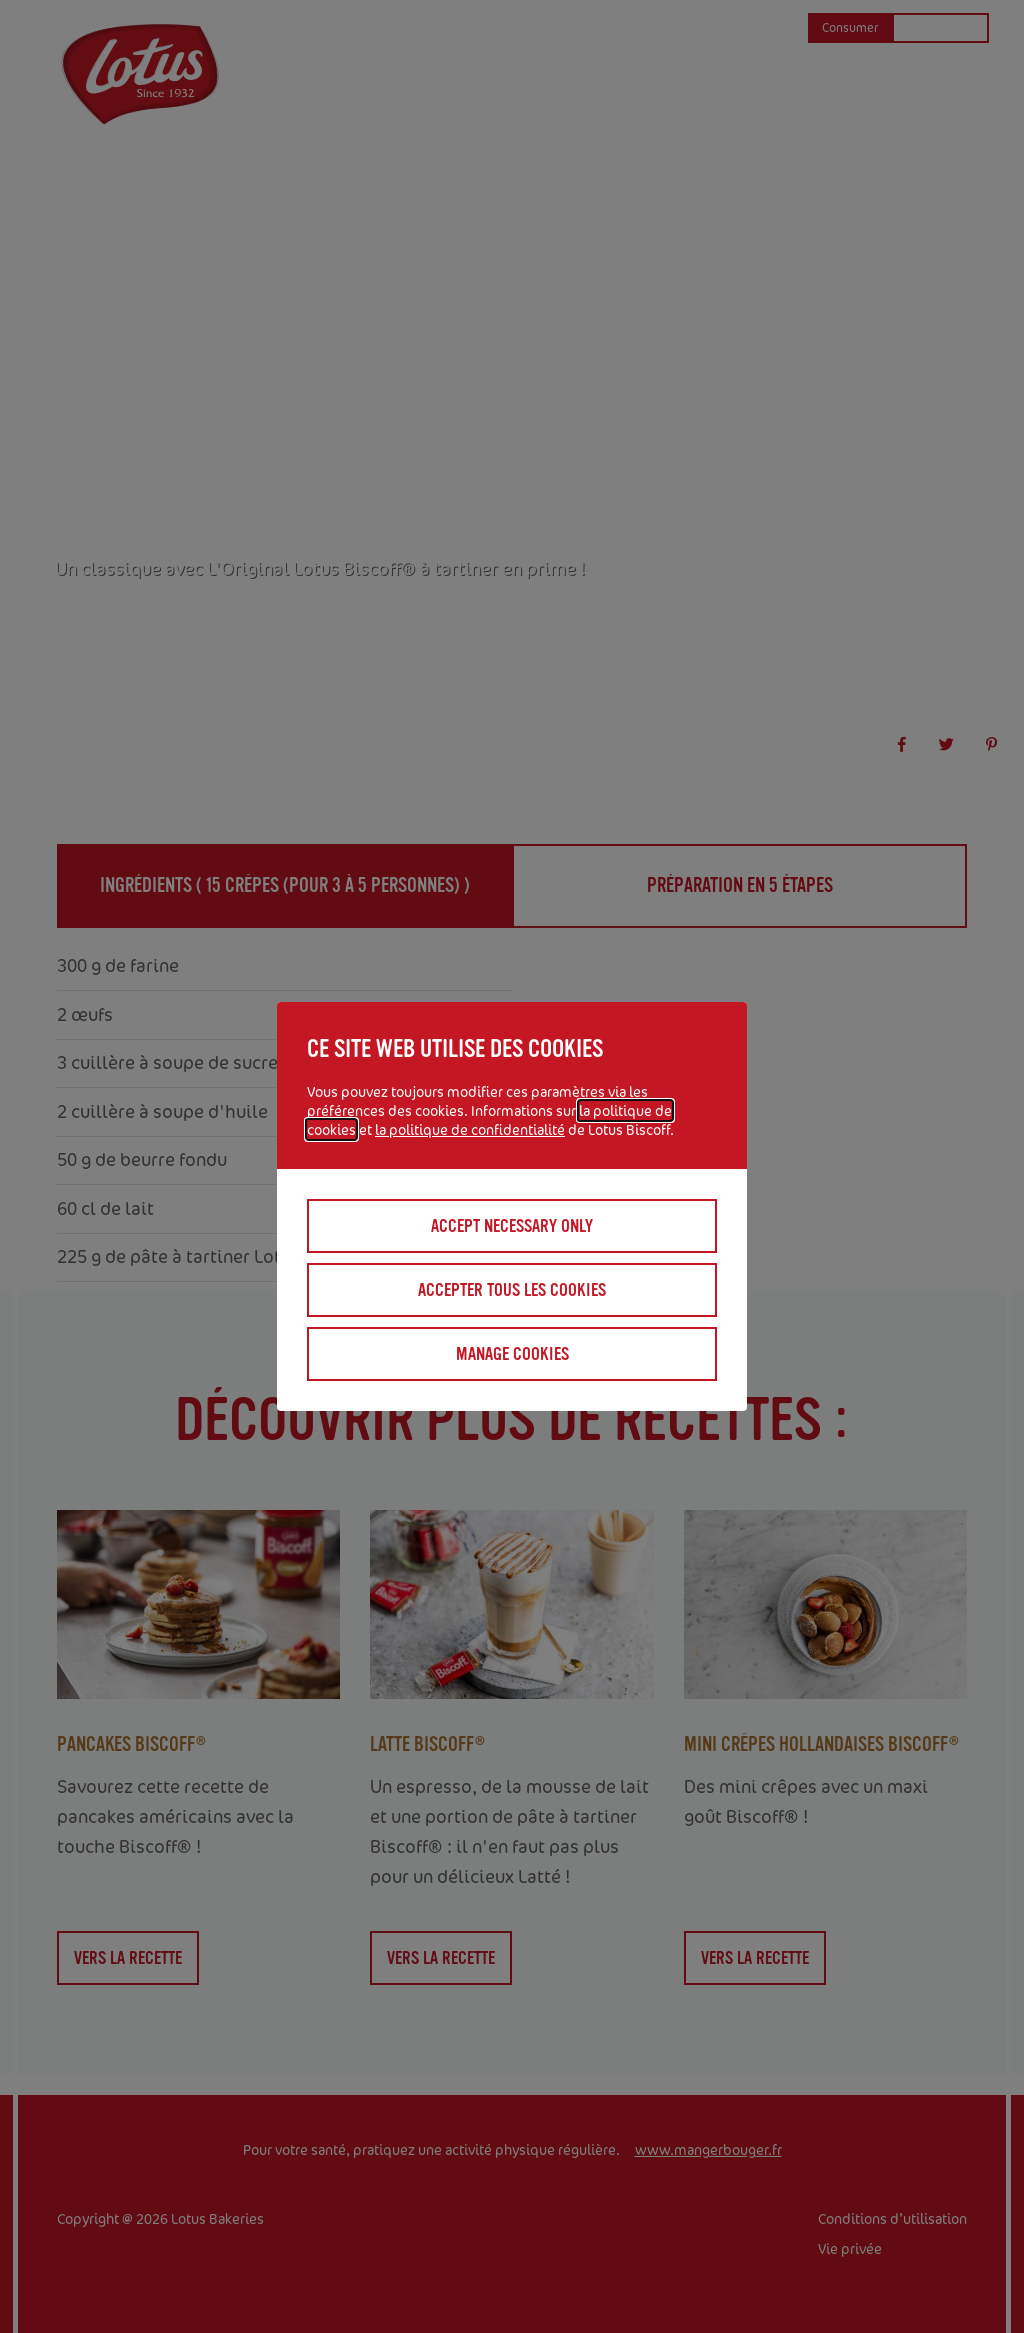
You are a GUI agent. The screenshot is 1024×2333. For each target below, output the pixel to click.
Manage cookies (512, 1354)
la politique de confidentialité (470, 1129)
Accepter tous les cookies (512, 1290)
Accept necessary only (512, 1226)
